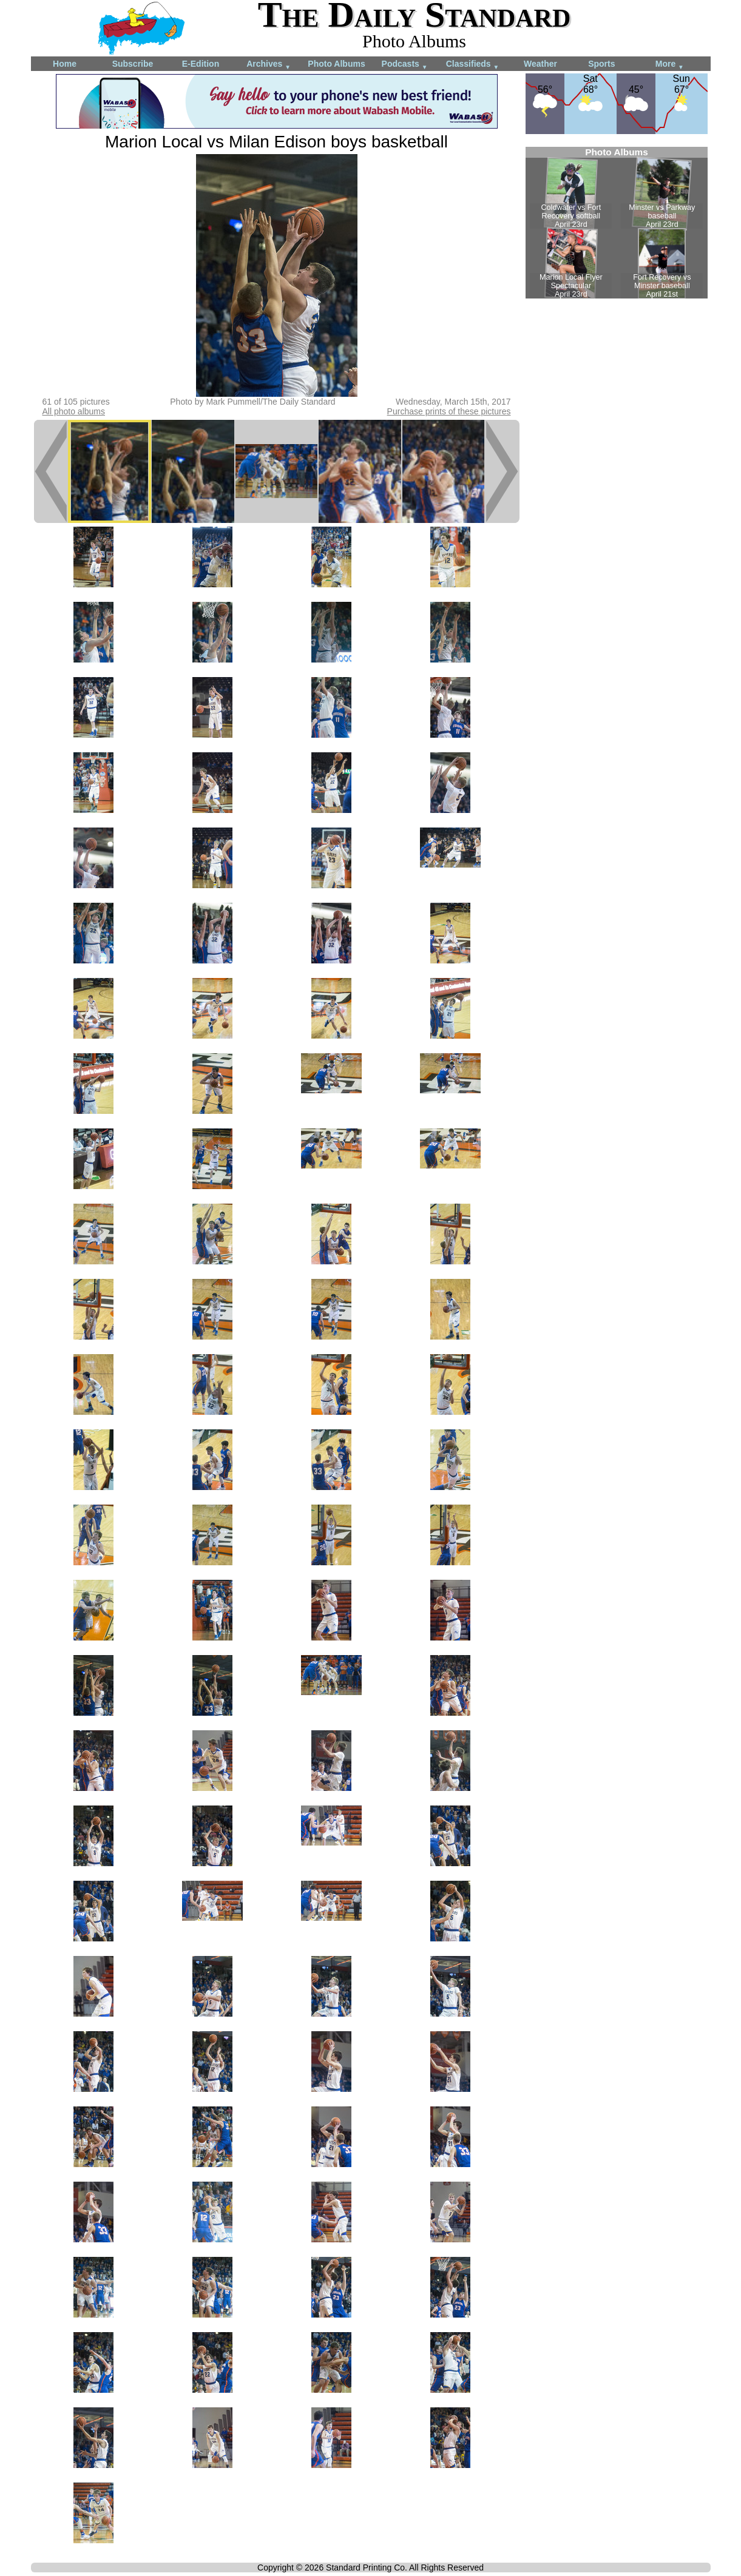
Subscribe (133, 64)
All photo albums (74, 411)
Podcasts (405, 64)
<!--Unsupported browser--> (617, 222)
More (669, 64)
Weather (540, 64)
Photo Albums (336, 64)
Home (64, 64)
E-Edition (200, 64)
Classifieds (472, 64)
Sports (601, 64)
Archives (268, 64)
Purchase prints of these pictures (449, 411)
